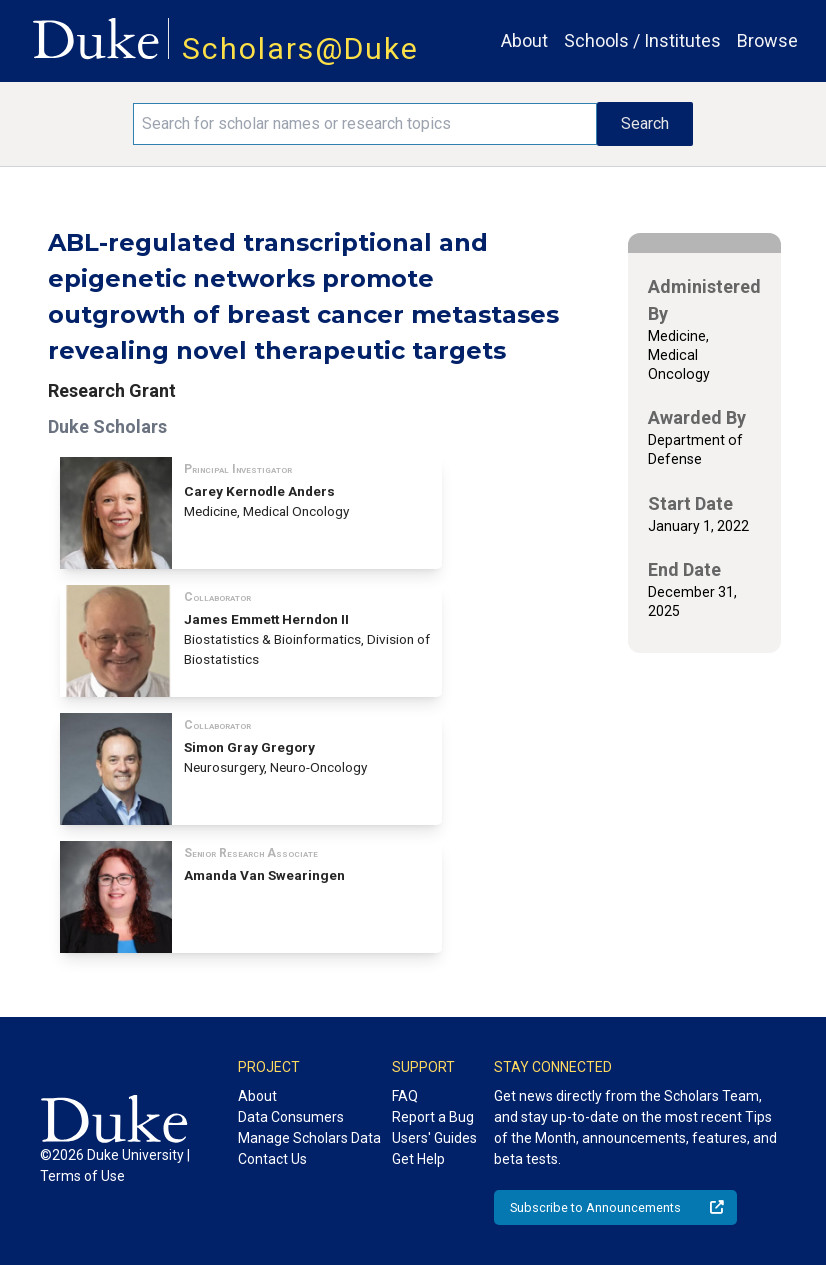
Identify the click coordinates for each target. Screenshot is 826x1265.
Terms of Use (82, 1176)
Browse (767, 40)
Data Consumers (291, 1117)
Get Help (418, 1159)
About (524, 40)
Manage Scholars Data (309, 1138)
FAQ (405, 1096)
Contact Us (272, 1159)
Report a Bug (433, 1117)
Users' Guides (434, 1138)
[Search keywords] (365, 124)
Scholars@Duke (300, 48)
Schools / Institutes (642, 40)
